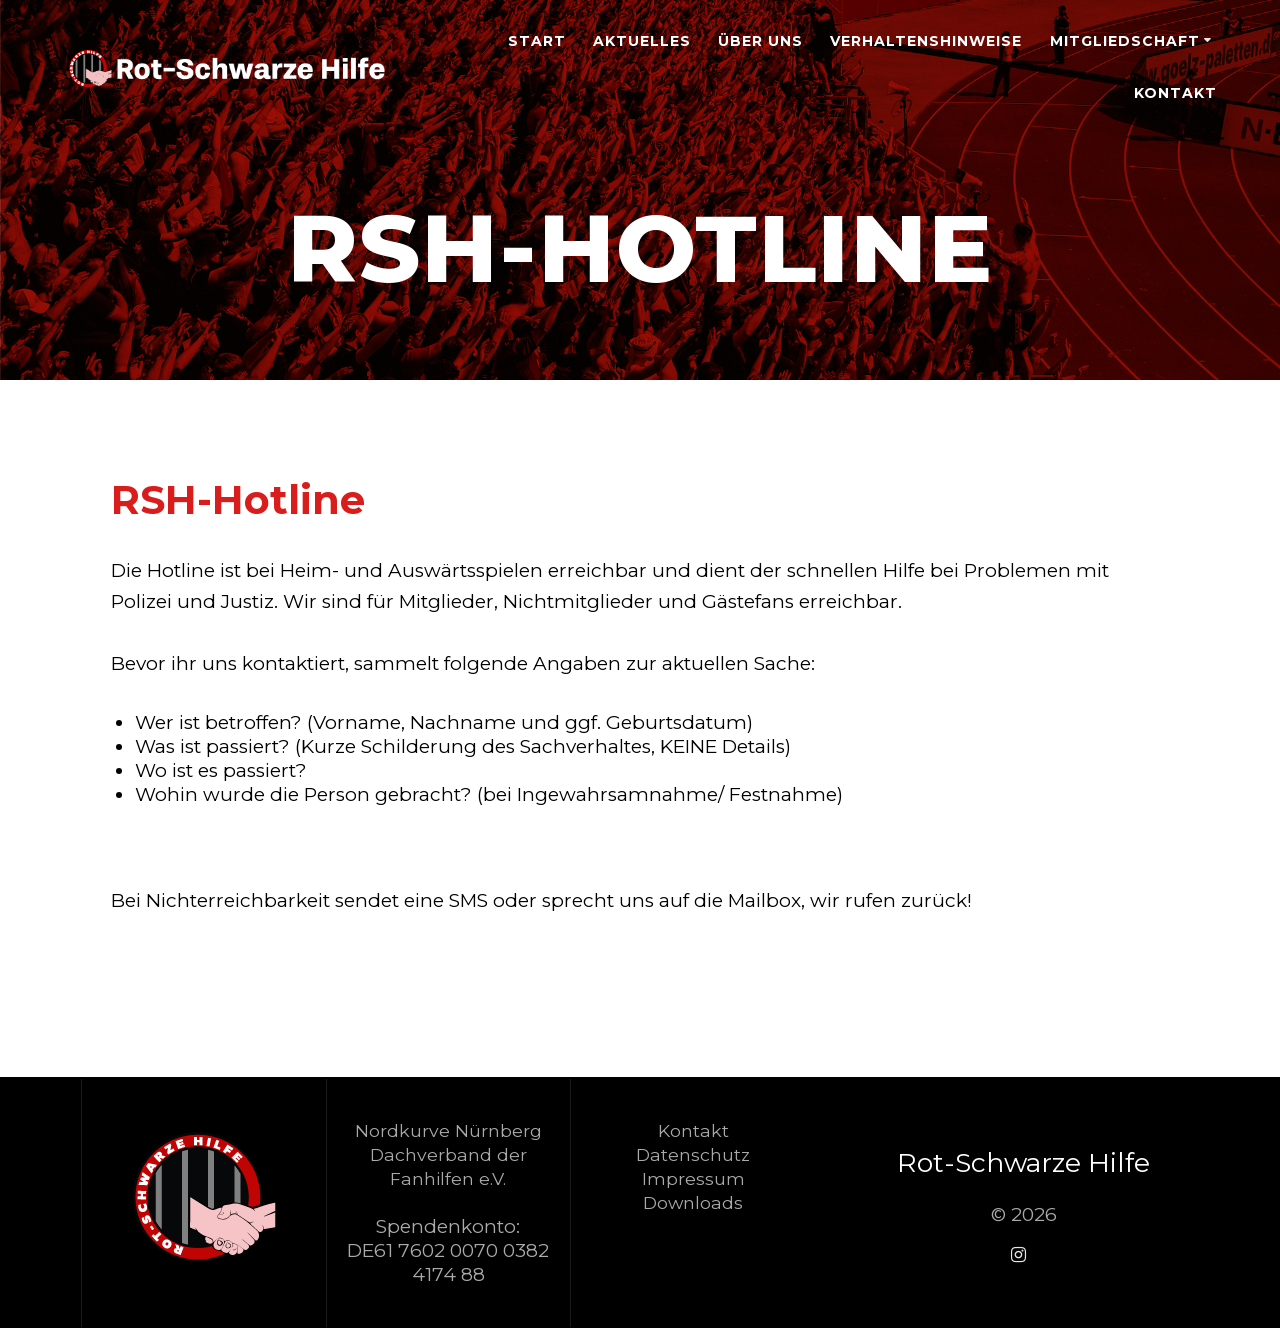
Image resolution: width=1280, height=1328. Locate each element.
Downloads (693, 1202)
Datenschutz (693, 1154)
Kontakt (1175, 93)
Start (537, 41)
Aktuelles (642, 41)
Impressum (693, 1178)
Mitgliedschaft (1125, 41)
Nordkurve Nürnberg (448, 1130)
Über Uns (760, 41)
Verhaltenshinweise (926, 41)
